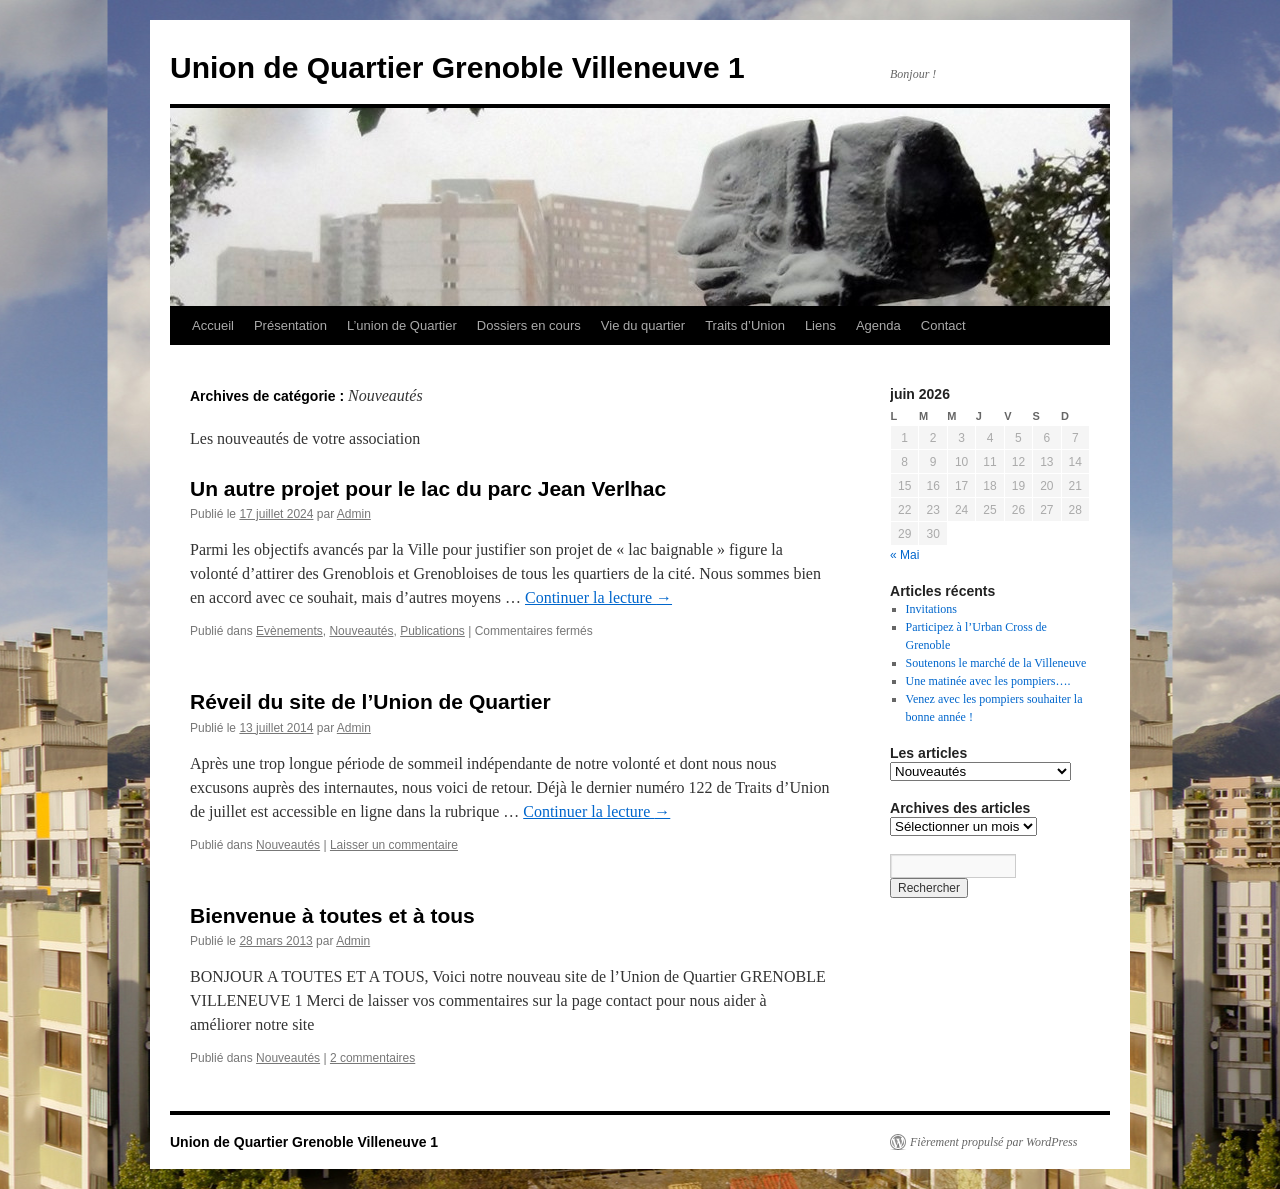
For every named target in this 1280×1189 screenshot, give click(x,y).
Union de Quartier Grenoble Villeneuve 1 (457, 67)
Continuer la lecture (598, 597)
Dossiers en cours (529, 325)
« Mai (904, 555)
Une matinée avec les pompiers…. (988, 681)
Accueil (213, 325)
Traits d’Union (745, 325)
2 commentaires (372, 1058)
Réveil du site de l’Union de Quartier (370, 701)
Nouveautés (361, 631)
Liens (820, 325)
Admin (354, 514)
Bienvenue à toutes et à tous (332, 915)
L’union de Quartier (402, 325)
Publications (432, 631)
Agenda (878, 325)
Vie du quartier (643, 325)
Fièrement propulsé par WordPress (993, 1142)
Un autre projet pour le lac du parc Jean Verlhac (428, 488)
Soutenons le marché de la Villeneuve (996, 663)
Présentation (290, 325)
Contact (943, 325)
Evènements (289, 631)
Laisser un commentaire (394, 845)
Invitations (931, 609)
